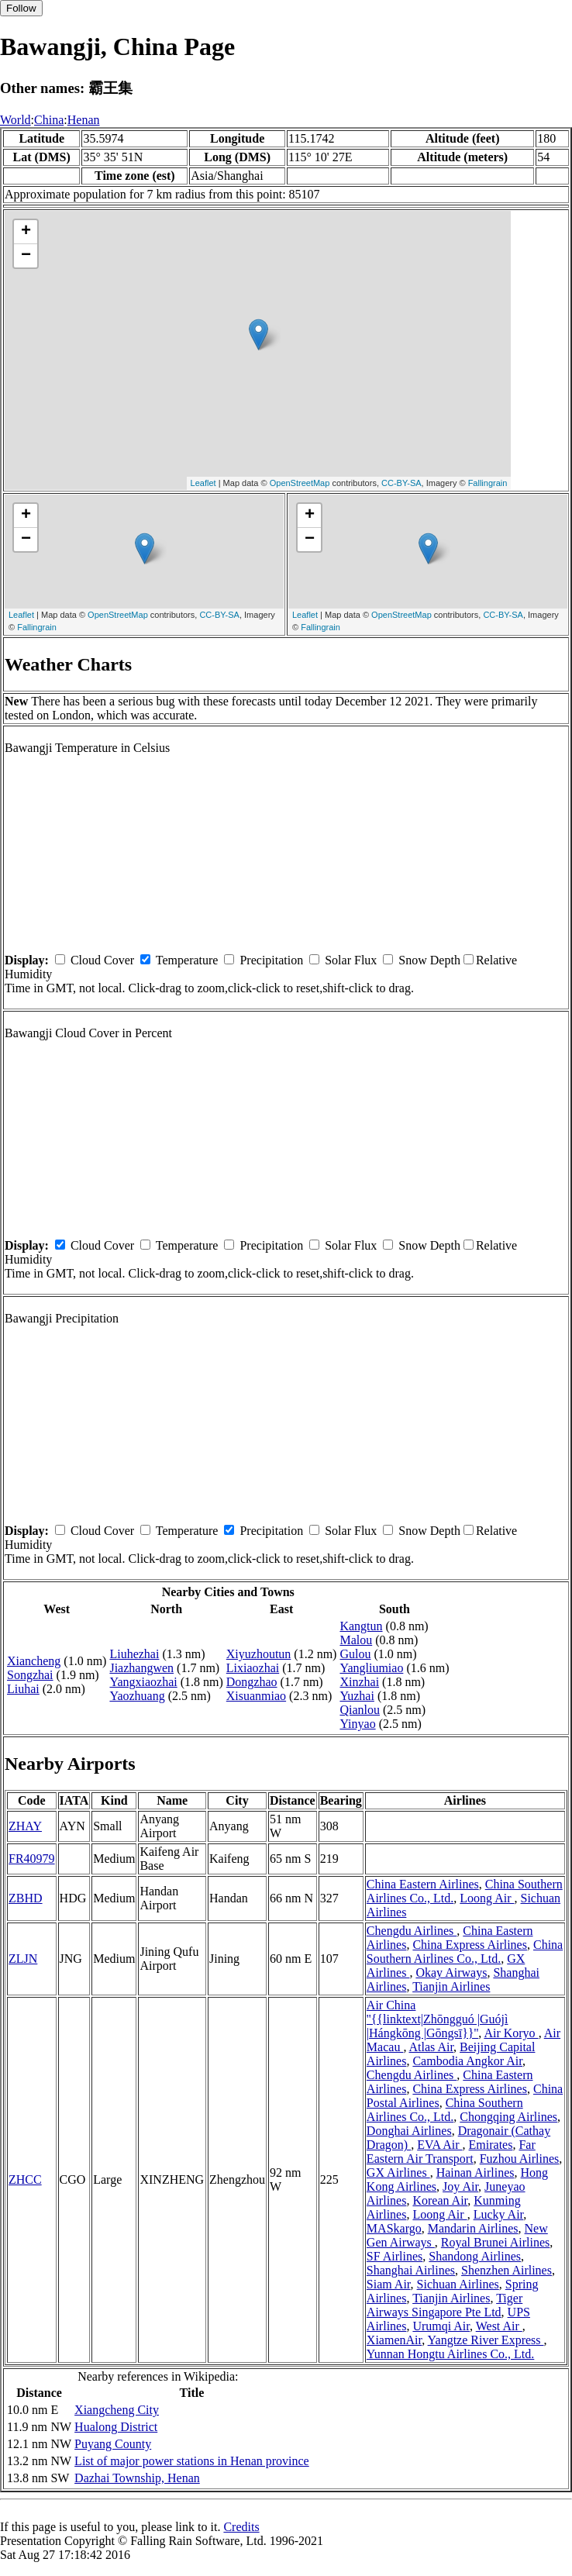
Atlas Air (431, 2047)
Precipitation (271, 960)
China (49, 119)
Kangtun (360, 1626)
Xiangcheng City (116, 2409)
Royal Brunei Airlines (495, 2242)
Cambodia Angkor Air (467, 2060)
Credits (241, 2526)
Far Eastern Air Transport (451, 2151)
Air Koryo (511, 2033)
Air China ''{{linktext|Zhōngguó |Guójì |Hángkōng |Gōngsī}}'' (437, 2019)
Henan (83, 119)
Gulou (354, 1653)
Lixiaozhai (252, 1667)
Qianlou (359, 1709)
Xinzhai (359, 1681)
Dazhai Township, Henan (137, 2478)
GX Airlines (398, 2172)
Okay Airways (451, 1972)
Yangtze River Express (486, 2340)
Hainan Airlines (475, 2172)
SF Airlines (394, 2256)
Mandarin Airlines (473, 2228)
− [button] (26, 255)
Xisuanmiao (256, 1695)
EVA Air (439, 2144)
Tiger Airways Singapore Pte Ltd (444, 2305)
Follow (21, 8)
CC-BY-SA (401, 483)
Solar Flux (351, 960)
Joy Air (460, 2186)
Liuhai (23, 1688)
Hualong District (115, 2426)
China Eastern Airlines (423, 1884)
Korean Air (439, 2200)
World (15, 119)
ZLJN (23, 1958)
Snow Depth (429, 960)
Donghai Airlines (409, 2130)
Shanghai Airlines (411, 2270)
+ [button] (26, 231)
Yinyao (357, 1723)
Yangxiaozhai (143, 1681)
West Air (499, 2326)
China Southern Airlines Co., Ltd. (465, 1951)
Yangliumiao (371, 1667)
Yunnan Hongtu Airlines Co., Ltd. (450, 2353)
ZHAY (25, 1826)
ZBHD (26, 1898)
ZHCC (25, 2179)
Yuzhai (356, 1695)
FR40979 (32, 1858)
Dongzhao (251, 1681)
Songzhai (30, 1674)
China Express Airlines (469, 1944)
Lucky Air (499, 2214)
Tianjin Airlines (451, 1986)
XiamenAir (394, 2340)
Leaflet (203, 483)
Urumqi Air (441, 2326)
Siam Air (389, 2284)
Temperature (187, 960)
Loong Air (487, 1898)
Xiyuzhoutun (258, 1653)
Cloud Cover (102, 960)
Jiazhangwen (141, 1667)
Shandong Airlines (475, 2256)
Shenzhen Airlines (506, 2270)
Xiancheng (33, 1660)
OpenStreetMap (300, 483)
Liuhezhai (134, 1653)
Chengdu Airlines (412, 1930)
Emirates (491, 2144)
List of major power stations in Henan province (191, 2460)
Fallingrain (488, 483)
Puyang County (112, 2443)
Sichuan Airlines (458, 2284)
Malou (355, 1640)
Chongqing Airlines (508, 2116)
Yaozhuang (136, 1695)
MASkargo (394, 2228)
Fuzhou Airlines (520, 2158)
